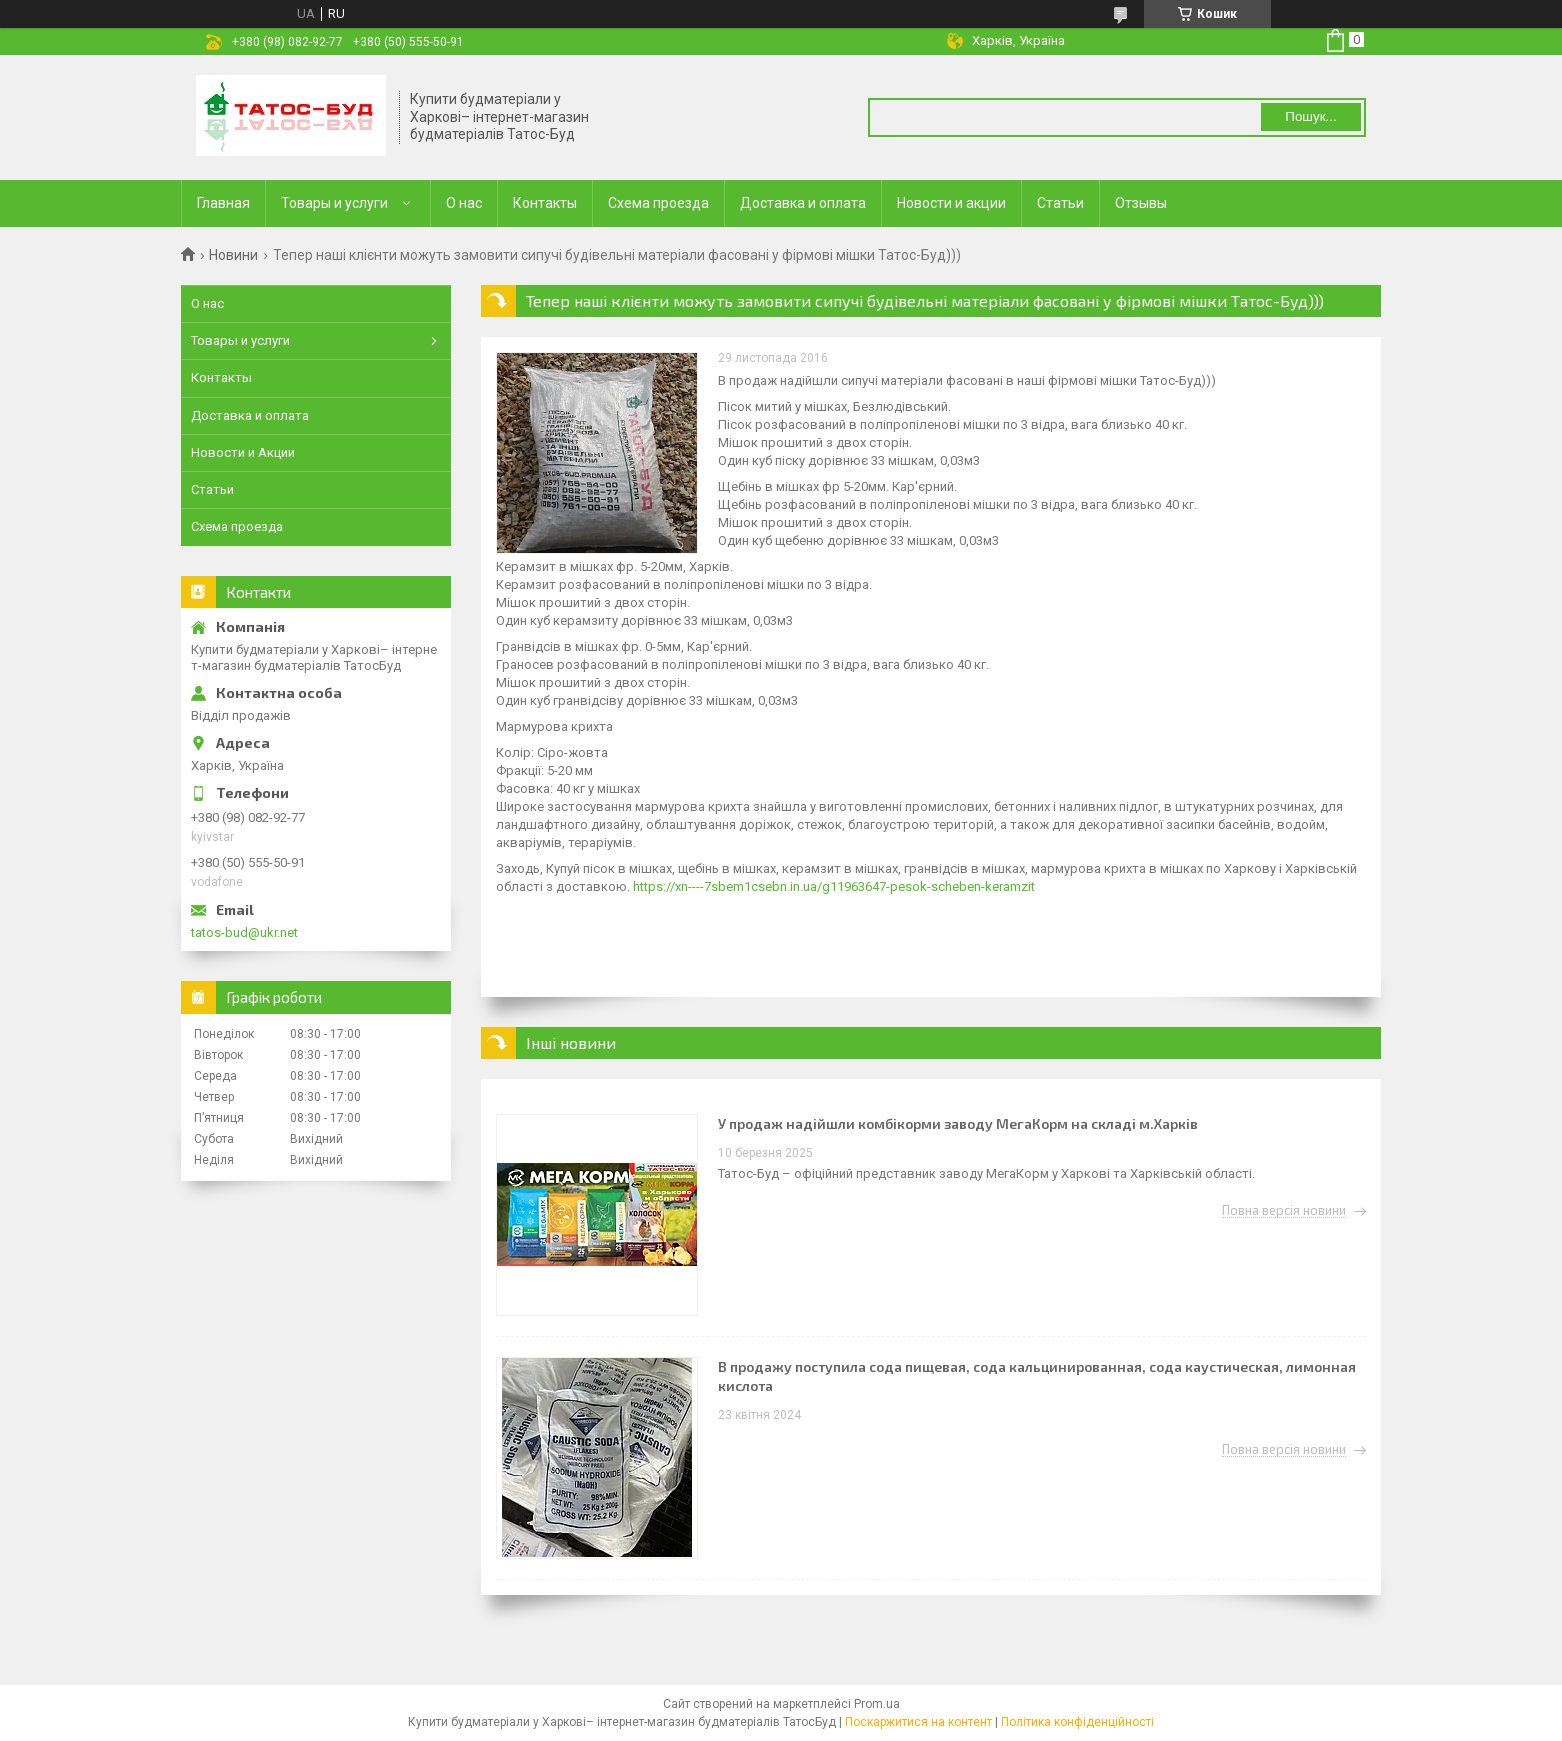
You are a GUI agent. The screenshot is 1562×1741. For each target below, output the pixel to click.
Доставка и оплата (803, 203)
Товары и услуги (334, 203)
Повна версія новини (1284, 1211)
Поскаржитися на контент (918, 1722)
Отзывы (1141, 203)
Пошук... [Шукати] (1310, 116)
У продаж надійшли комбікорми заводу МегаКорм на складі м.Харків (958, 1123)
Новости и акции (951, 203)
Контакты (545, 203)
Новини (233, 255)
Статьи (1060, 203)
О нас (464, 203)
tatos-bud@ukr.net (244, 932)
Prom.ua (877, 1704)
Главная (223, 203)
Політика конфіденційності (1077, 1722)
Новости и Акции (243, 452)
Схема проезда (658, 203)
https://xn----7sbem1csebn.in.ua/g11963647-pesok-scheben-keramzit (834, 886)
